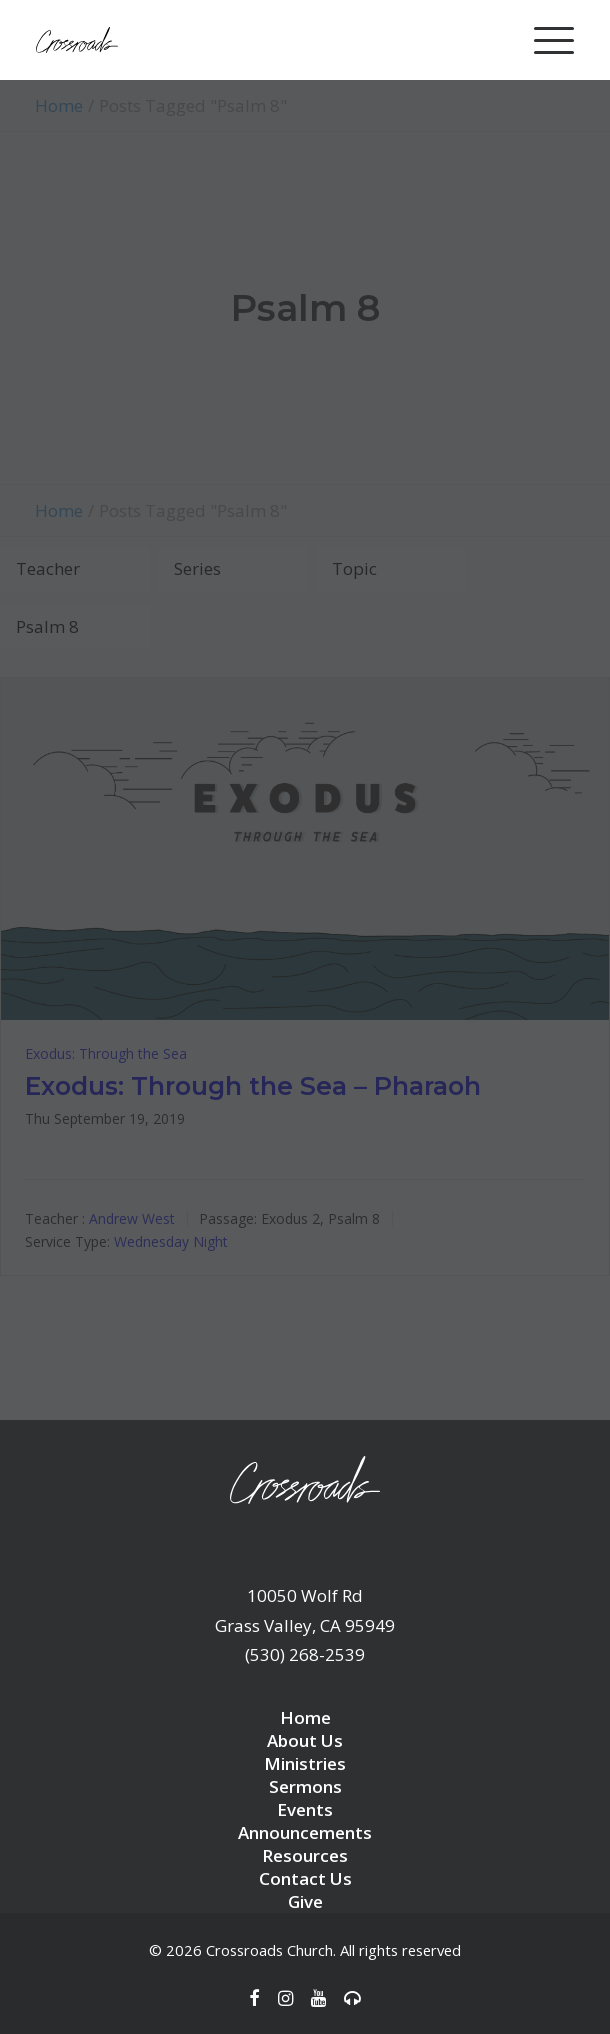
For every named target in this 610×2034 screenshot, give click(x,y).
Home (305, 1717)
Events (305, 1809)
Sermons (305, 1786)
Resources (305, 1855)
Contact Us (305, 1878)
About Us (305, 1740)
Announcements (305, 1832)
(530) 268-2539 (305, 1654)
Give (305, 1901)
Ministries (305, 1763)
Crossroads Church (269, 1950)
